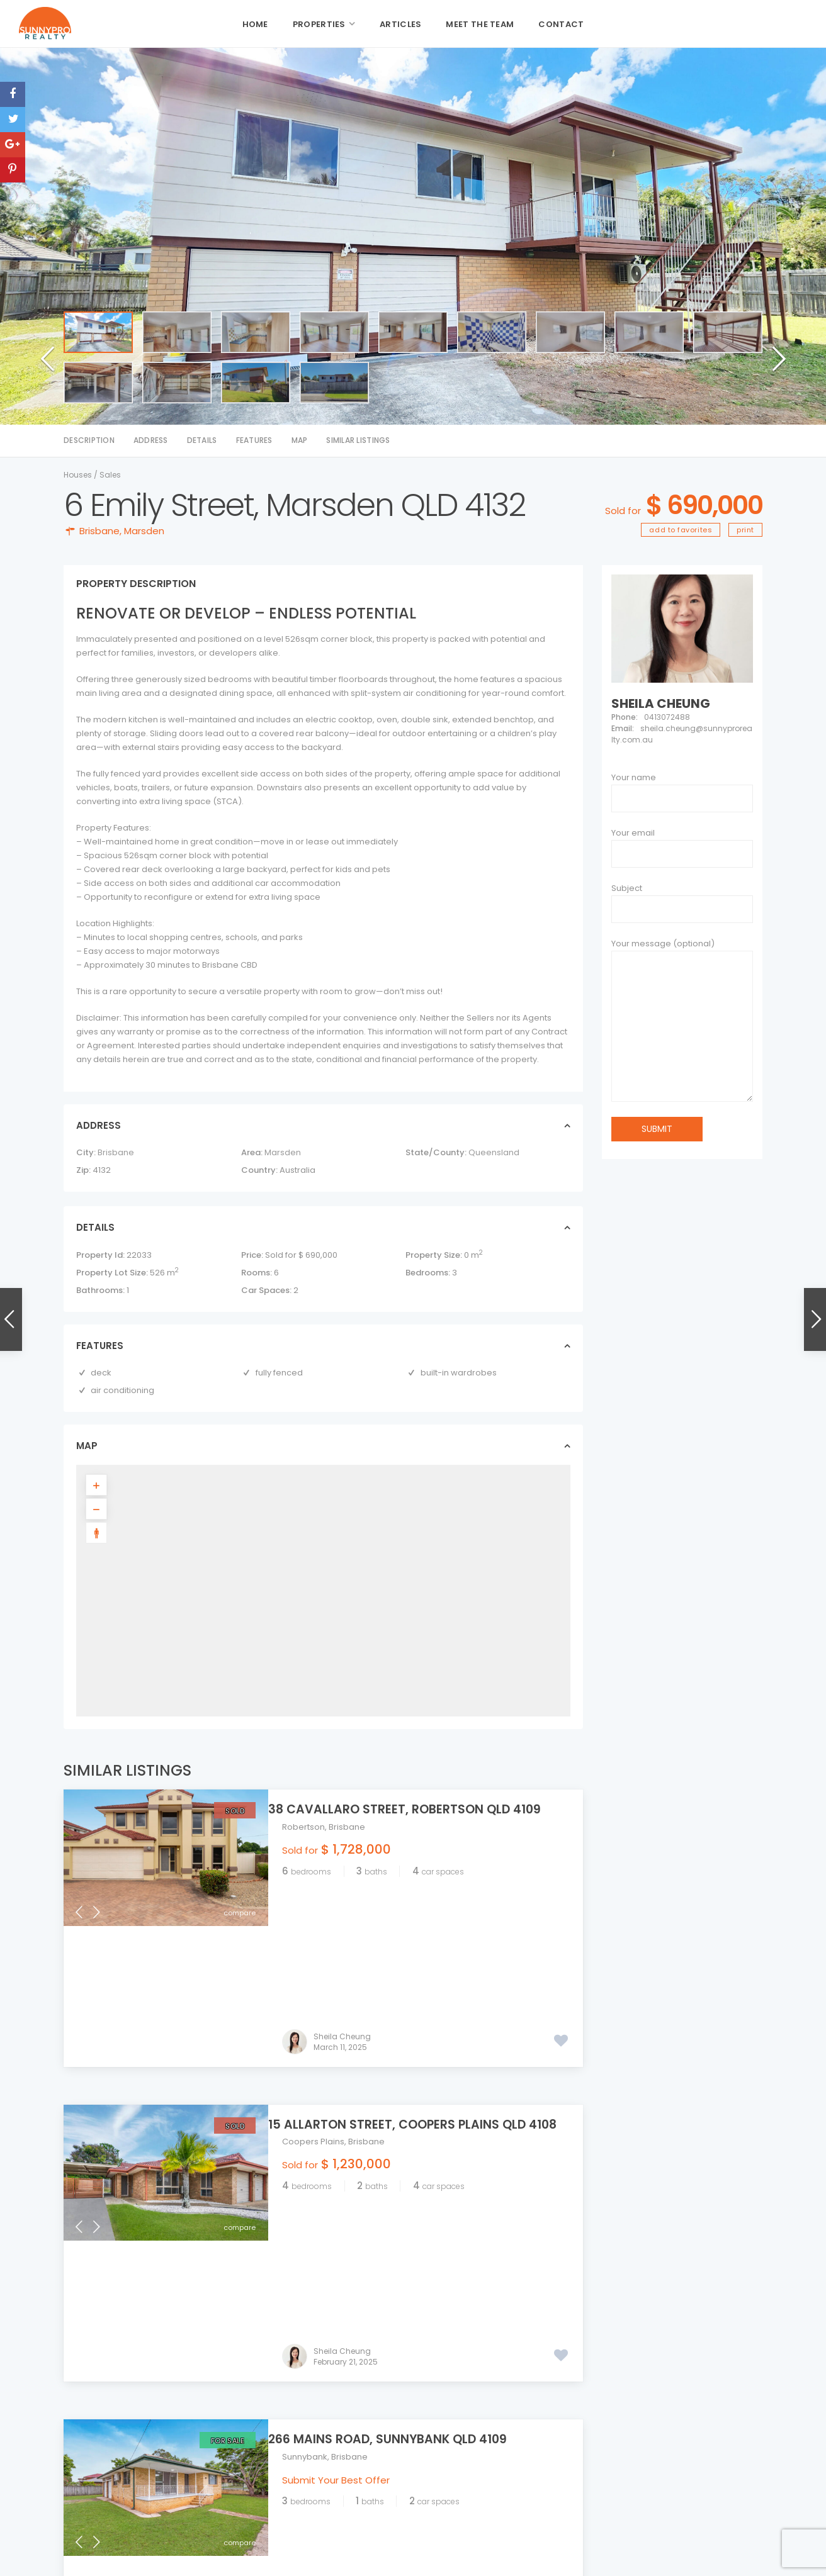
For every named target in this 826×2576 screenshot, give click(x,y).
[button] (43, 378)
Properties (319, 24)
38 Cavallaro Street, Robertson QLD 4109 (418, 1809)
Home (255, 24)
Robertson (303, 1827)
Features (254, 440)
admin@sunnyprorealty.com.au (407, 2466)
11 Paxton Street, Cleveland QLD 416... (675, 2462)
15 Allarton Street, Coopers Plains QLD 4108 (426, 1983)
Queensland (493, 1152)
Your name (633, 777)
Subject (626, 888)
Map (299, 440)
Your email (633, 833)
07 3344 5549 (370, 2436)
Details (202, 440)
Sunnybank (304, 2175)
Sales (110, 474)
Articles (400, 24)
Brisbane (99, 530)
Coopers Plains (313, 2001)
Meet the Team (480, 24)
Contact (561, 24)
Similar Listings (358, 440)
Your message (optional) (682, 1024)
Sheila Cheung (342, 1895)
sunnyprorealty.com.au (390, 2480)
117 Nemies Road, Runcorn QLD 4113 (674, 2409)
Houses (78, 474)
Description (89, 440)
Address (150, 440)
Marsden (144, 530)
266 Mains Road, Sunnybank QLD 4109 (401, 2157)
